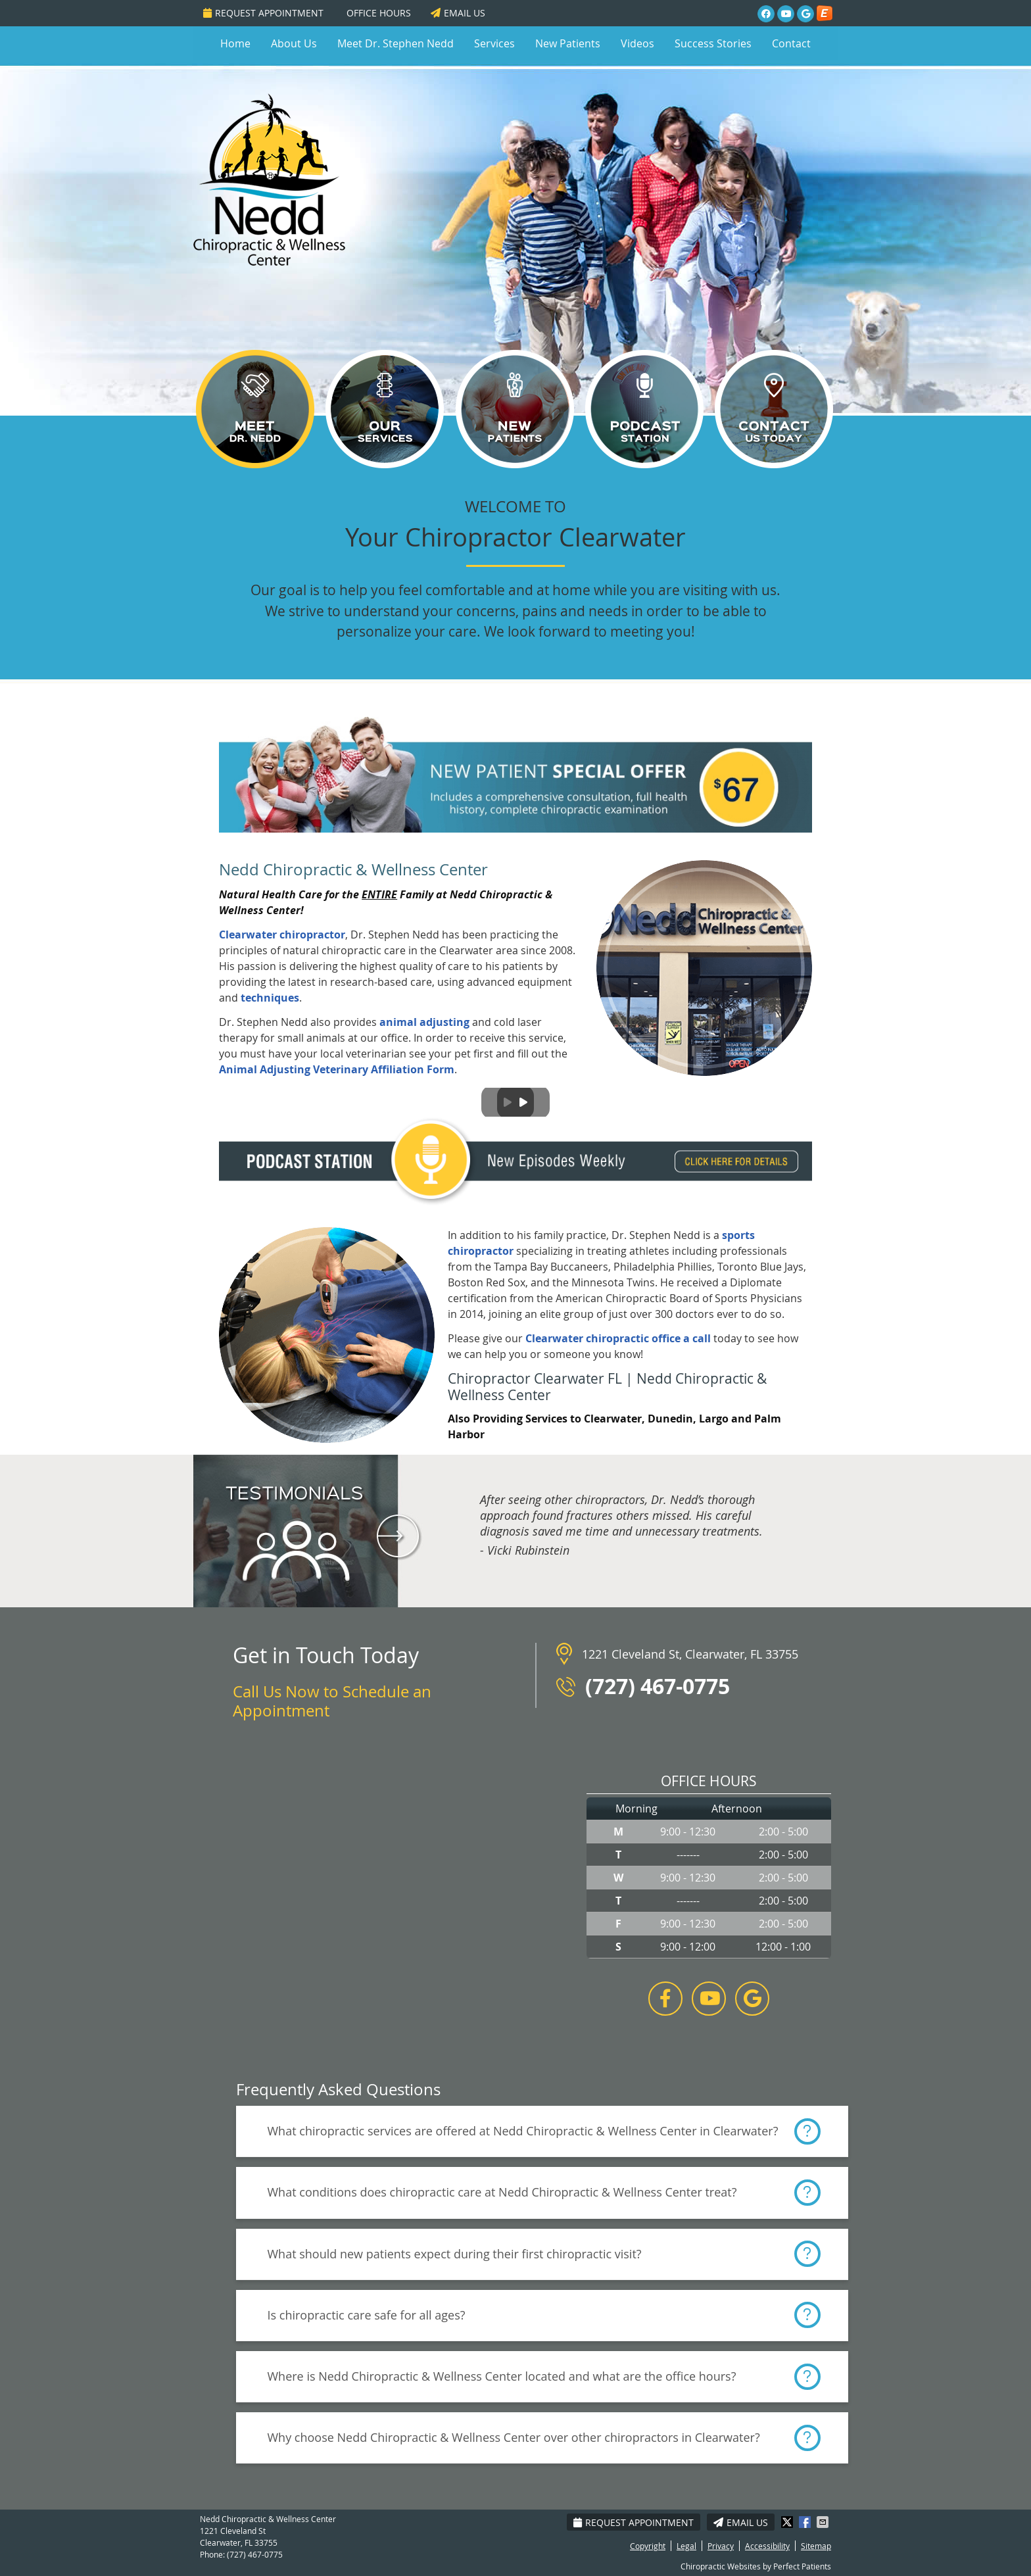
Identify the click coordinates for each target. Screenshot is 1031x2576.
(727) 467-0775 (255, 2554)
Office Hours (379, 13)
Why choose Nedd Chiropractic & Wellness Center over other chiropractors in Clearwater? (514, 2437)
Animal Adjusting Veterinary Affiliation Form (336, 1069)
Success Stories (713, 43)
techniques (270, 997)
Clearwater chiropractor (282, 934)
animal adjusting (424, 1022)
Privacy (720, 2545)
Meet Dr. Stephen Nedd (395, 43)
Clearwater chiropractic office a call (618, 1338)
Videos (637, 43)
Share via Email (824, 2522)
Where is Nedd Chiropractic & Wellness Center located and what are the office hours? (502, 2376)
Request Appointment (263, 13)
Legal (686, 2545)
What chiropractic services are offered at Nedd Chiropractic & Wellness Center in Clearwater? (523, 2131)
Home (235, 43)
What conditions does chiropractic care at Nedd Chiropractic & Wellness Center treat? (502, 2192)
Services (494, 43)
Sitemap (816, 2545)
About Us (294, 43)
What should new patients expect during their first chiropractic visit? (455, 2254)
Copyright (647, 2545)
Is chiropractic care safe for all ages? (367, 2315)
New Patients (567, 43)
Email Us (458, 13)
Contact (791, 43)
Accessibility (767, 2545)
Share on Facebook (806, 2522)
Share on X (788, 2522)
